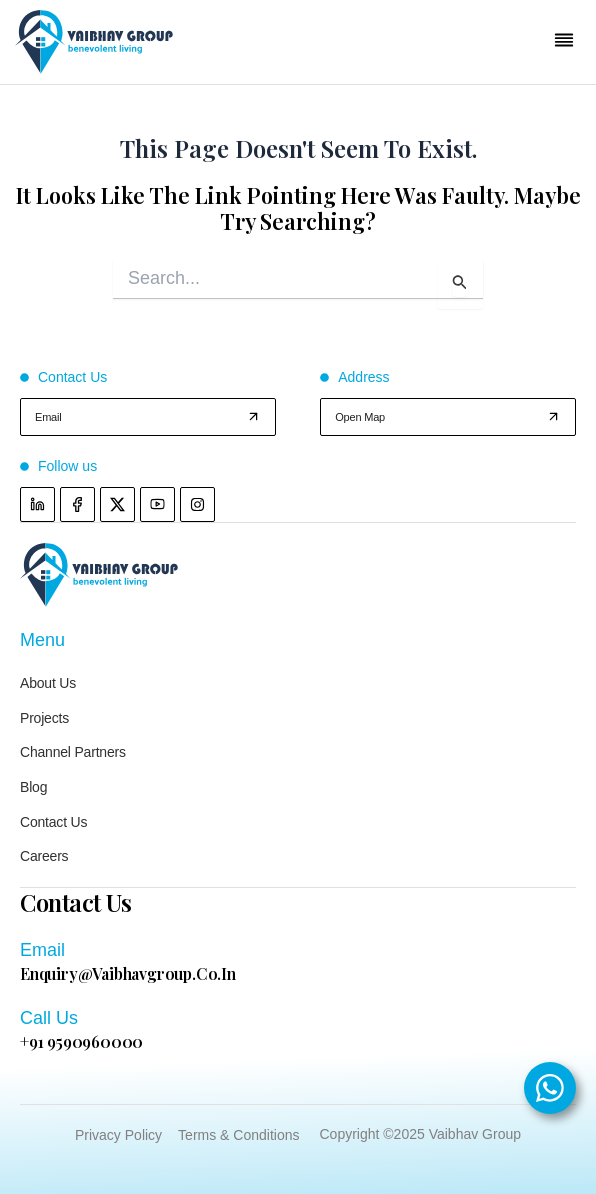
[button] (564, 42)
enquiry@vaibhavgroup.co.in (128, 973)
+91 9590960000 (81, 1041)
